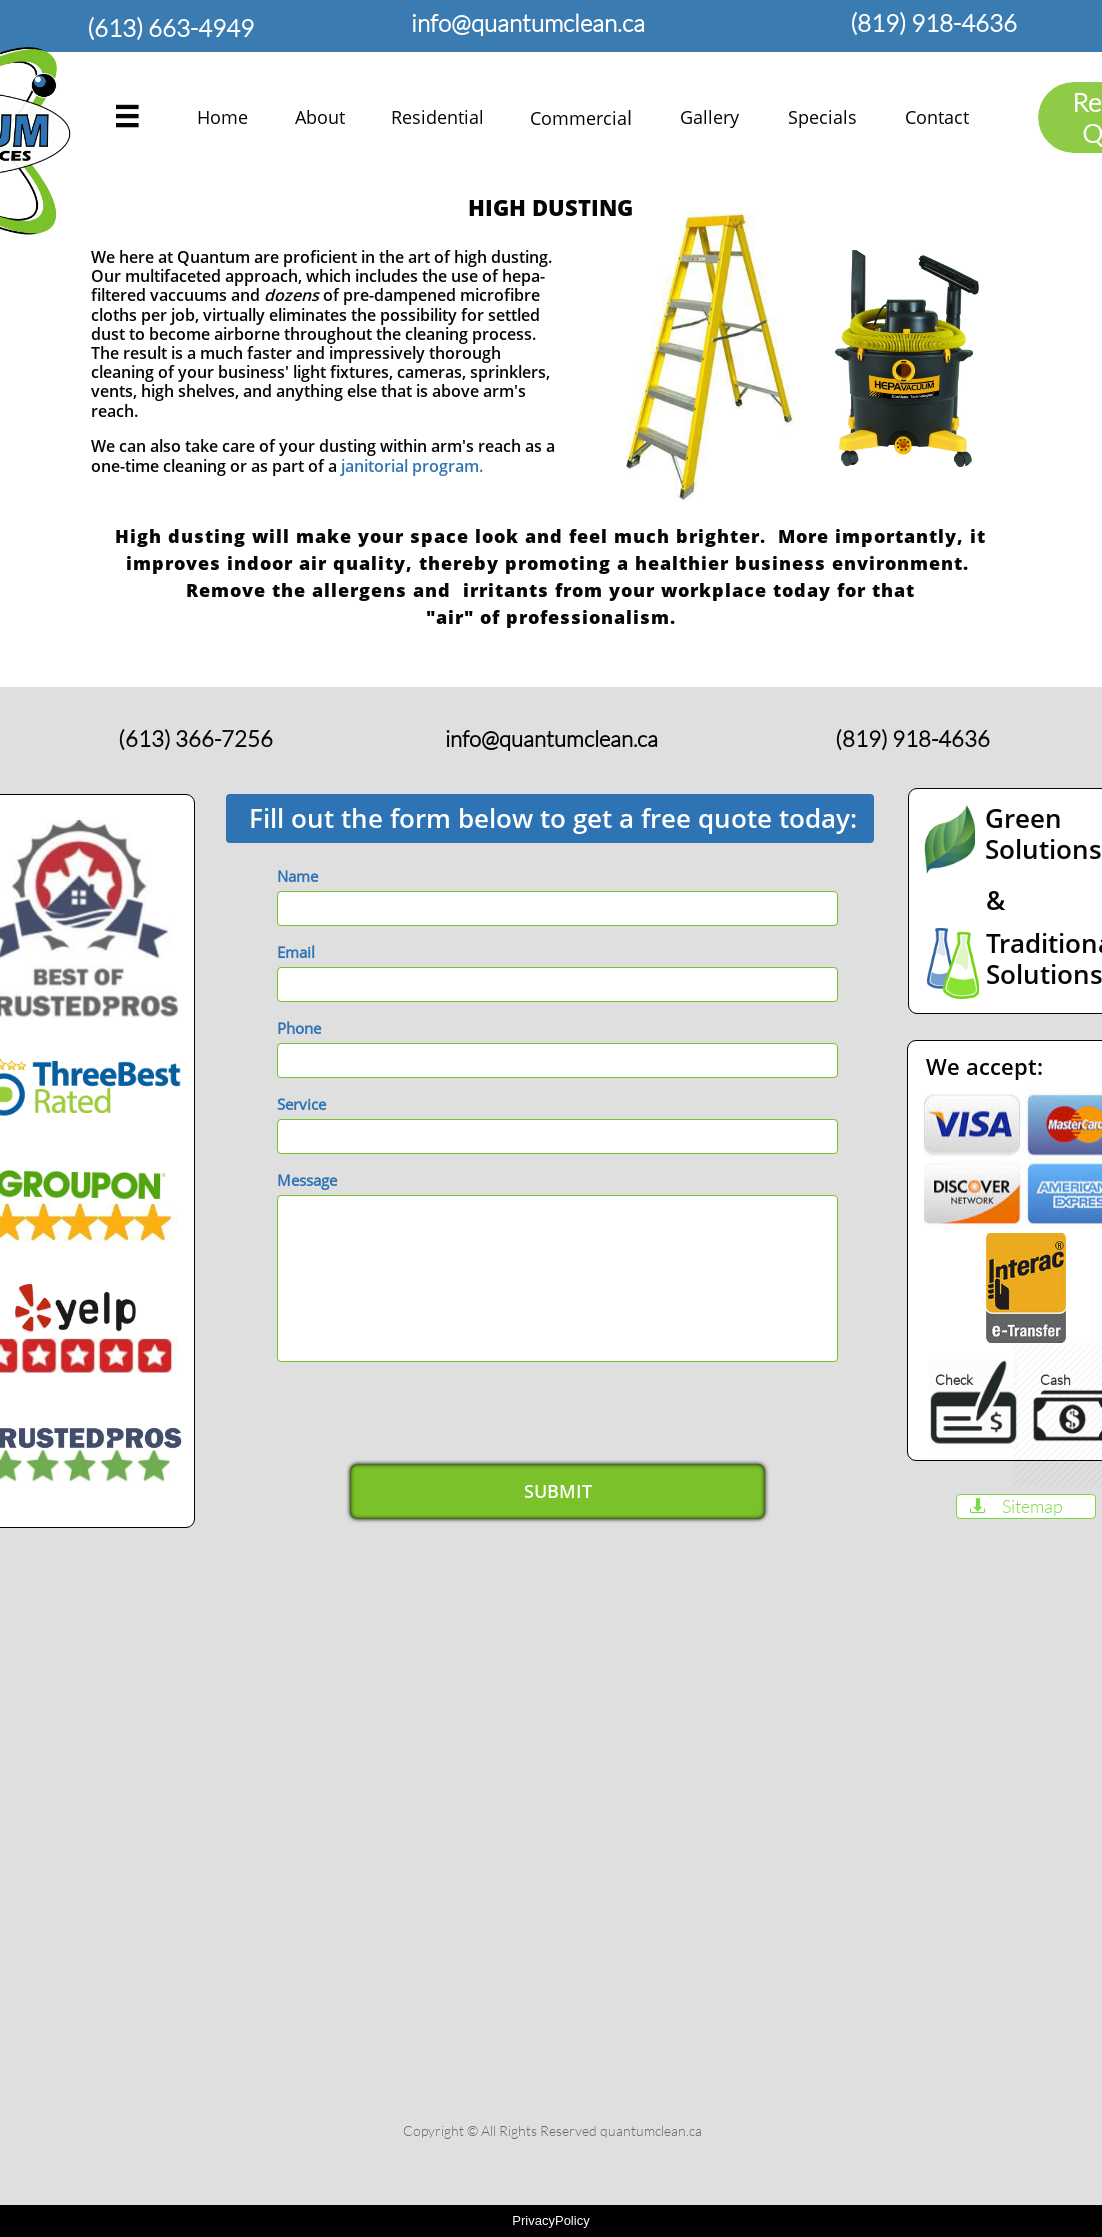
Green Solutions (1043, 833)
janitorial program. (412, 466)
